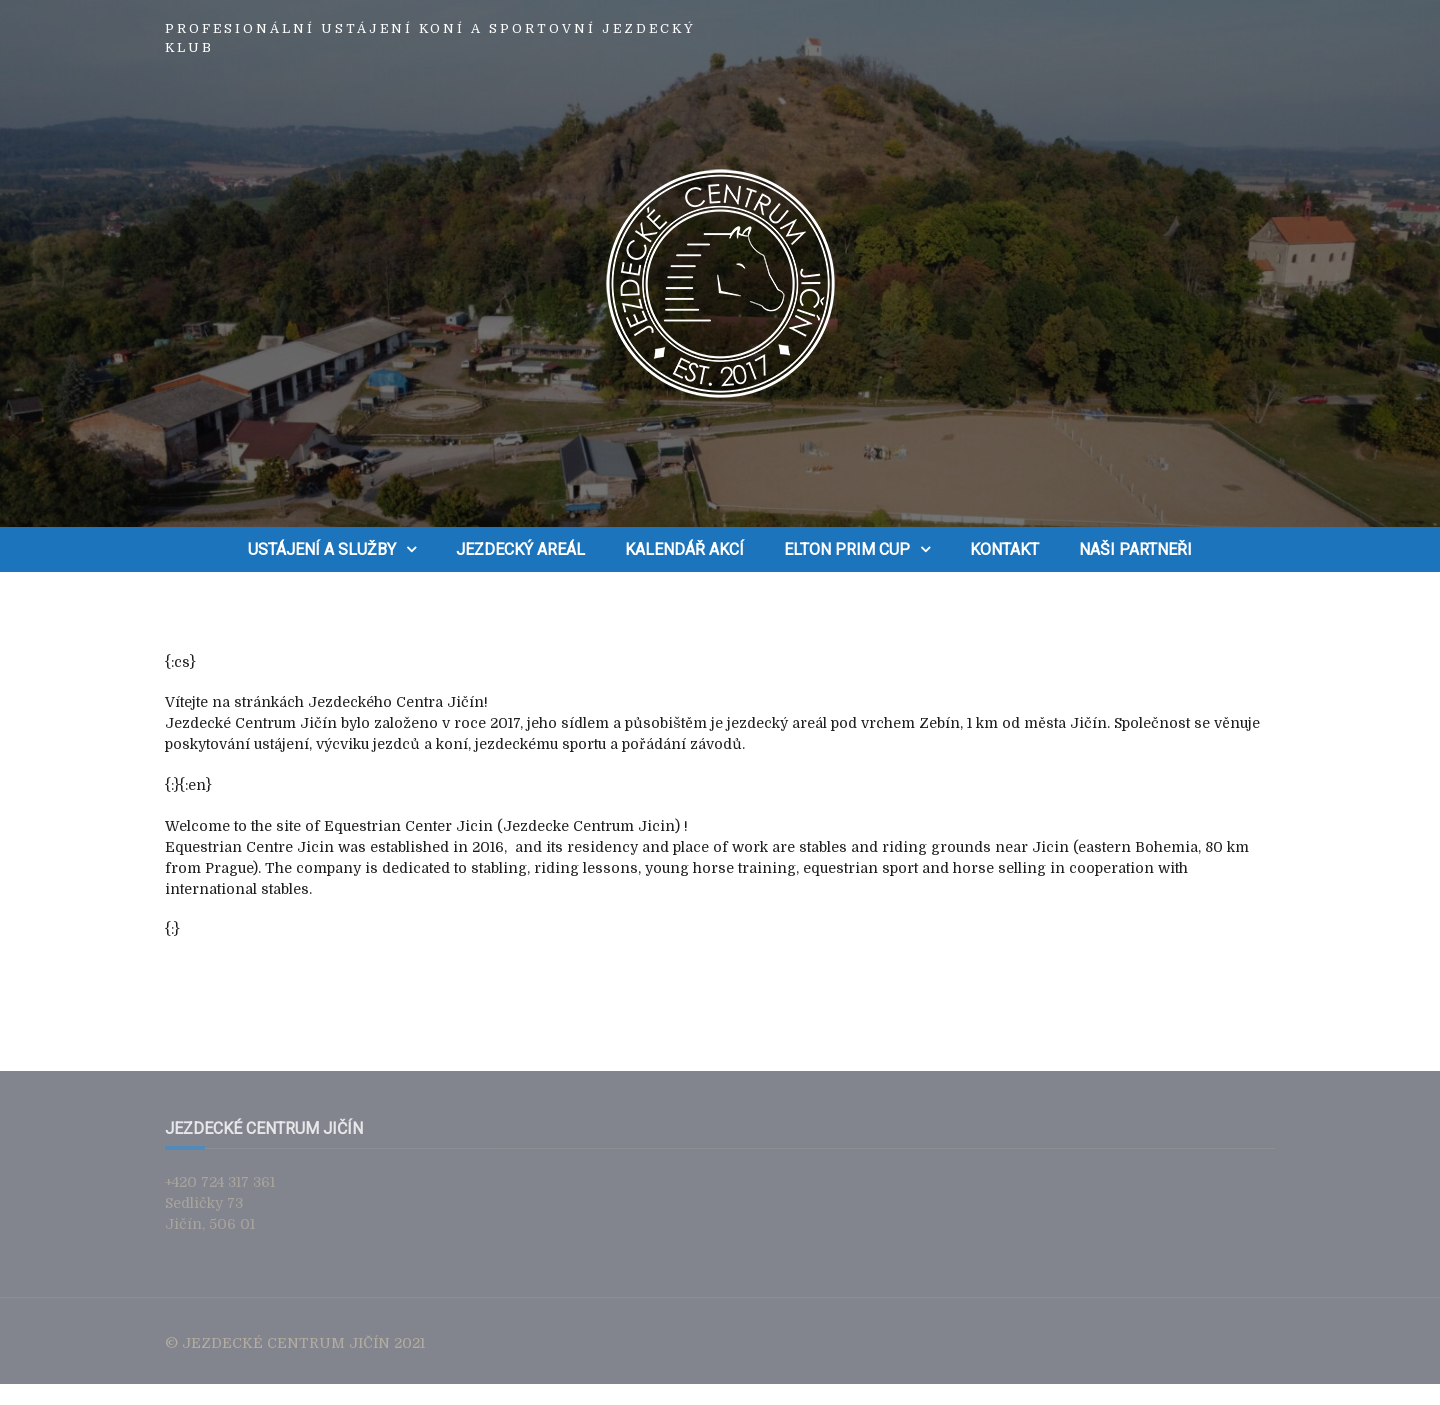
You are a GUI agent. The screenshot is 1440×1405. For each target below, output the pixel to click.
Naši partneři (1135, 549)
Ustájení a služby (322, 549)
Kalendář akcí (684, 549)
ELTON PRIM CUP (847, 549)
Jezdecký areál (520, 549)
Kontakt (1004, 549)
